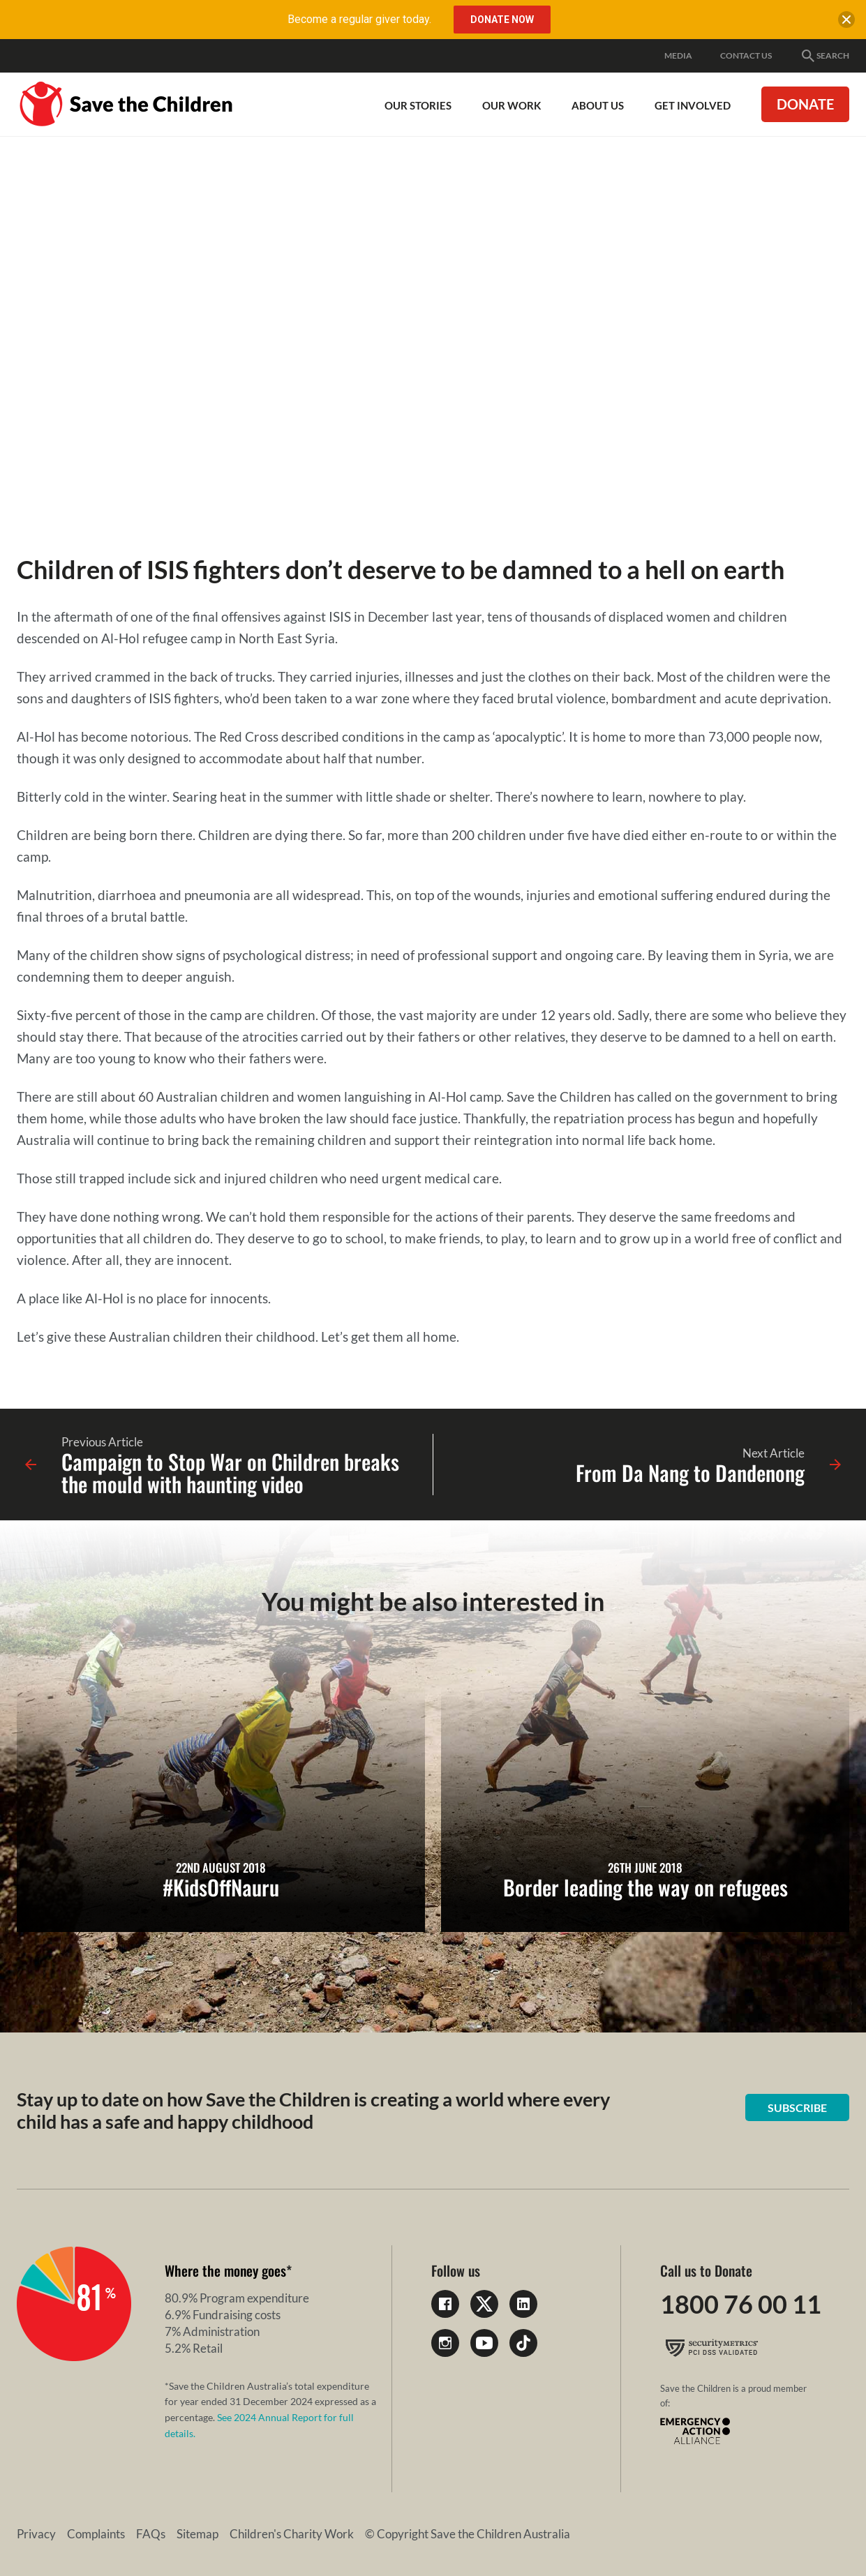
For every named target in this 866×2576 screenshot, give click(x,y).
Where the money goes (225, 2270)
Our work (511, 105)
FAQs (150, 2533)
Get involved (693, 105)
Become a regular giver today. (359, 19)
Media (678, 55)
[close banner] (846, 22)
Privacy (36, 2533)
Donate (805, 104)
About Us (598, 105)
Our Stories (418, 105)
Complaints (96, 2533)
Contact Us (746, 55)
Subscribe (797, 2107)
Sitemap (197, 2533)
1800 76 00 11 (740, 2304)
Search (824, 55)
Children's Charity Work (292, 2533)
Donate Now (502, 19)
